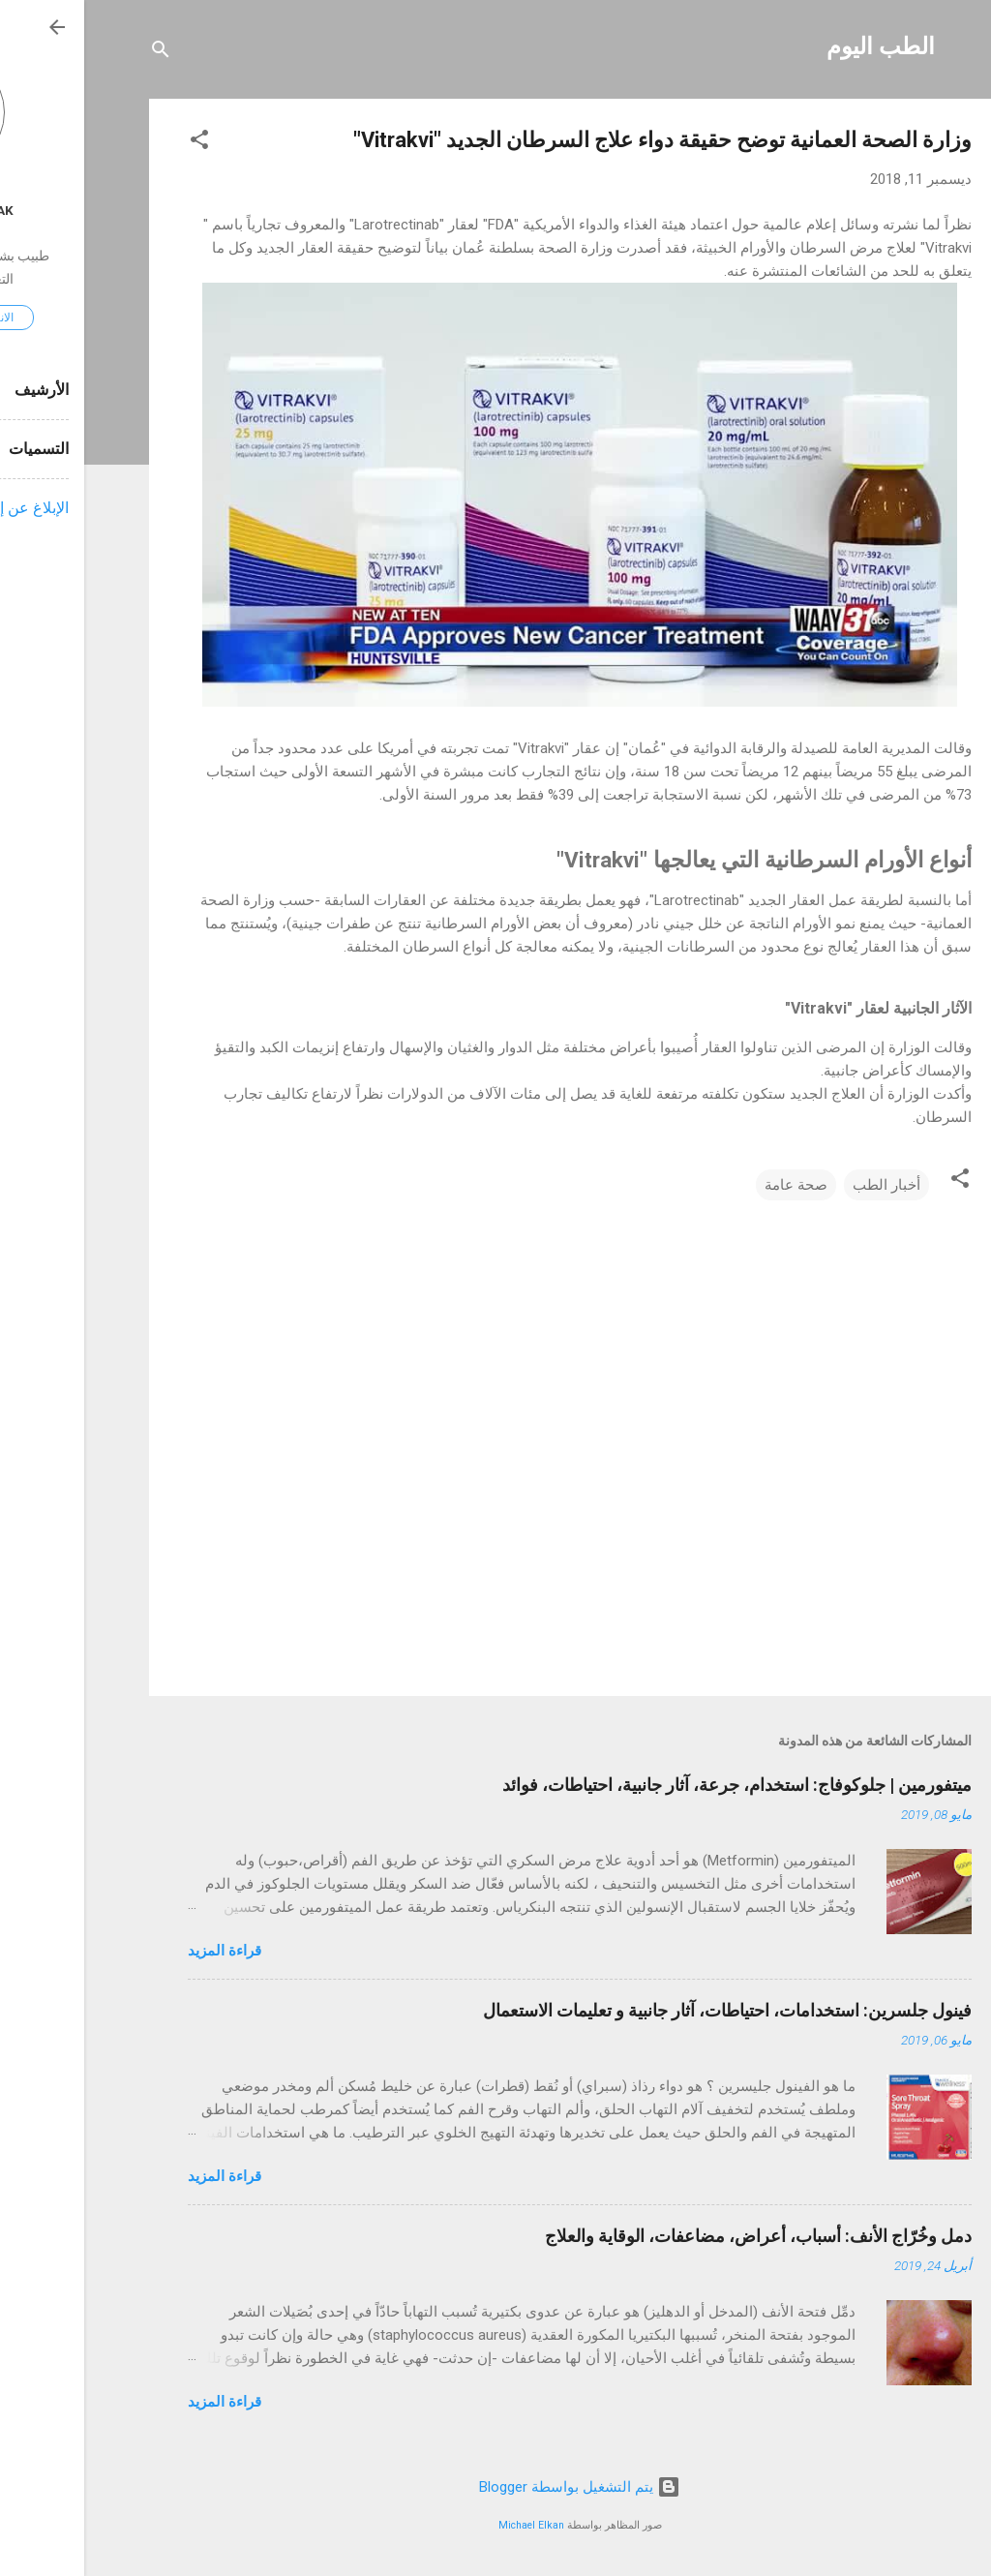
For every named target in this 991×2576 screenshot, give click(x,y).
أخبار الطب (802, 1185)
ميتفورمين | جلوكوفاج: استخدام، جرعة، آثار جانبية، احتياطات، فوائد (652, 1784)
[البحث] (76, 52)
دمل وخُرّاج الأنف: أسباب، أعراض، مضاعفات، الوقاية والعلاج (674, 2236)
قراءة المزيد (140, 1950)
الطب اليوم (796, 46)
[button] (115, 143)
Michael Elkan (447, 2525)
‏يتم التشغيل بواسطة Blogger (495, 2487)
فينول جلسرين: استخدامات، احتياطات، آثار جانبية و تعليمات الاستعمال (643, 2010)
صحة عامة (711, 1185)
